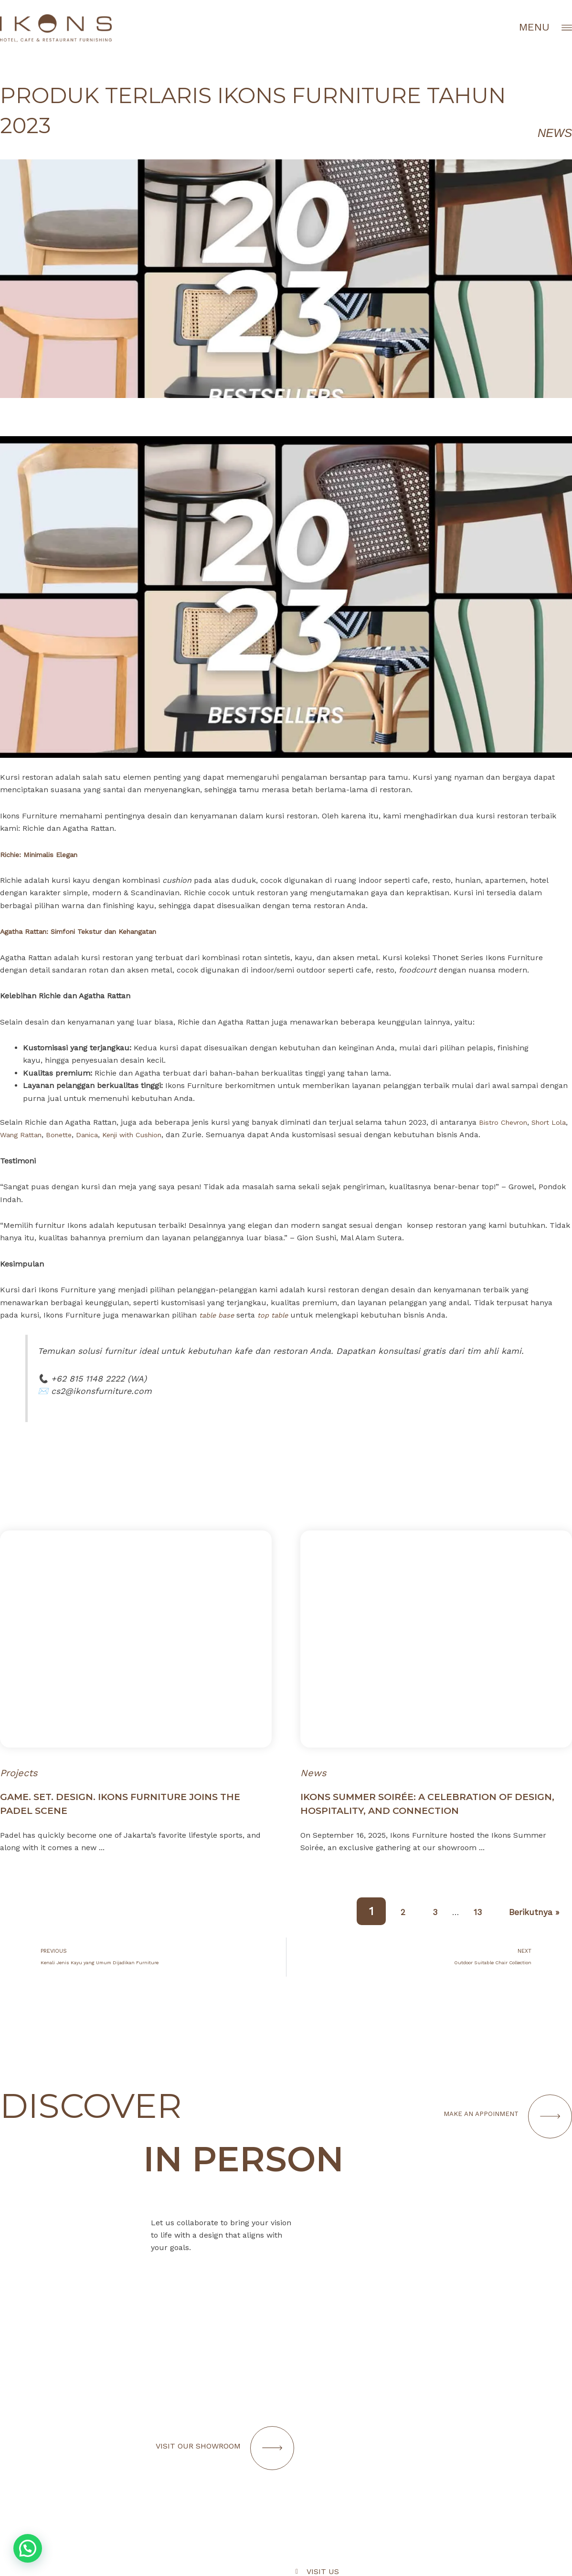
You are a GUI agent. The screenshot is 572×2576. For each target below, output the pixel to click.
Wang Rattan (43, 1134)
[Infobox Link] (434, 2462)
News (555, 132)
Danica (114, 1134)
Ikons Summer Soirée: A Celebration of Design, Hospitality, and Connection (431, 1803)
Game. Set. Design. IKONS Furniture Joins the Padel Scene (134, 1803)
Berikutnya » (525, 1911)
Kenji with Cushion (165, 1134)
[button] (27, 2548)
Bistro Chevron (506, 1122)
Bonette (84, 1134)
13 (458, 1911)
